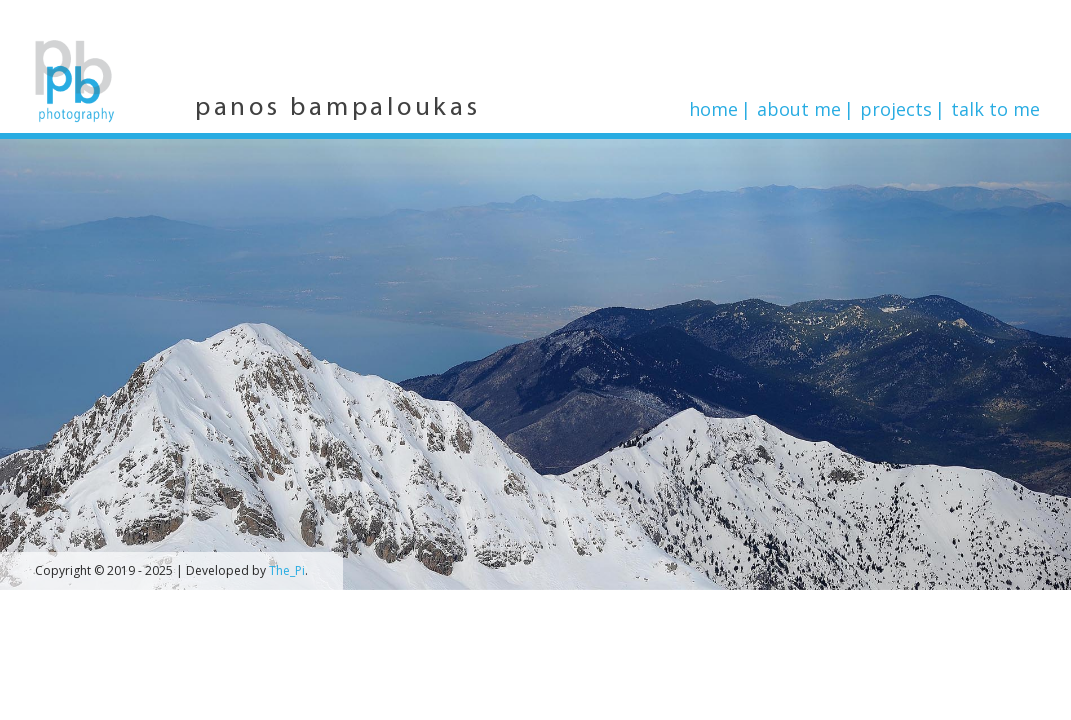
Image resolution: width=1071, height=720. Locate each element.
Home (713, 109)
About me (799, 109)
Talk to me (995, 109)
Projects (896, 109)
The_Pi (287, 570)
